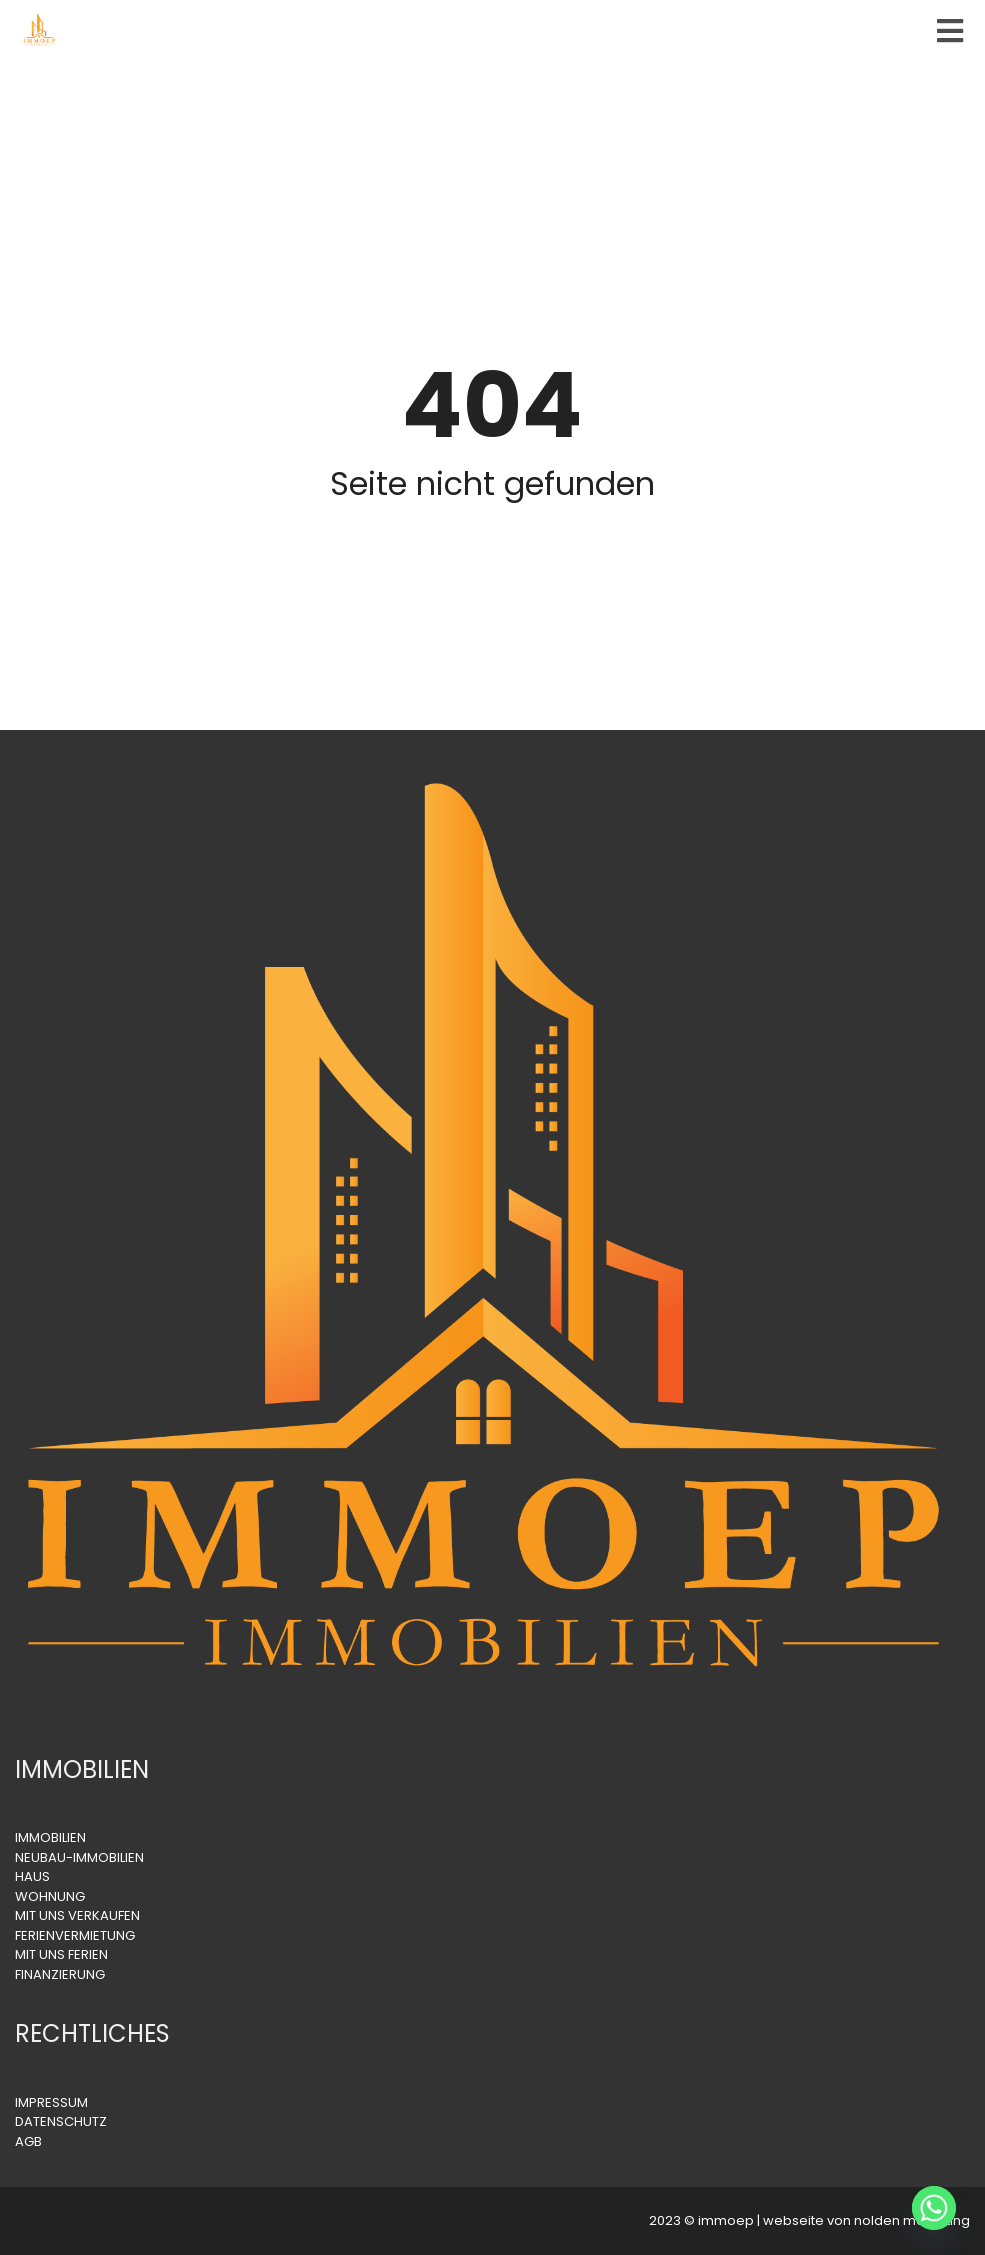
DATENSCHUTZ (61, 2121)
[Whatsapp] (934, 2208)
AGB (28, 2141)
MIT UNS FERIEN (61, 1954)
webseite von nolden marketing (866, 2220)
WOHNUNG (50, 1896)
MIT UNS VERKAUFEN (77, 1915)
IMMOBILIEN (50, 1837)
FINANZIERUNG (60, 1974)
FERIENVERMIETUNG (75, 1935)
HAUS (32, 1876)
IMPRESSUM (51, 2102)
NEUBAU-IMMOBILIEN (79, 1857)
